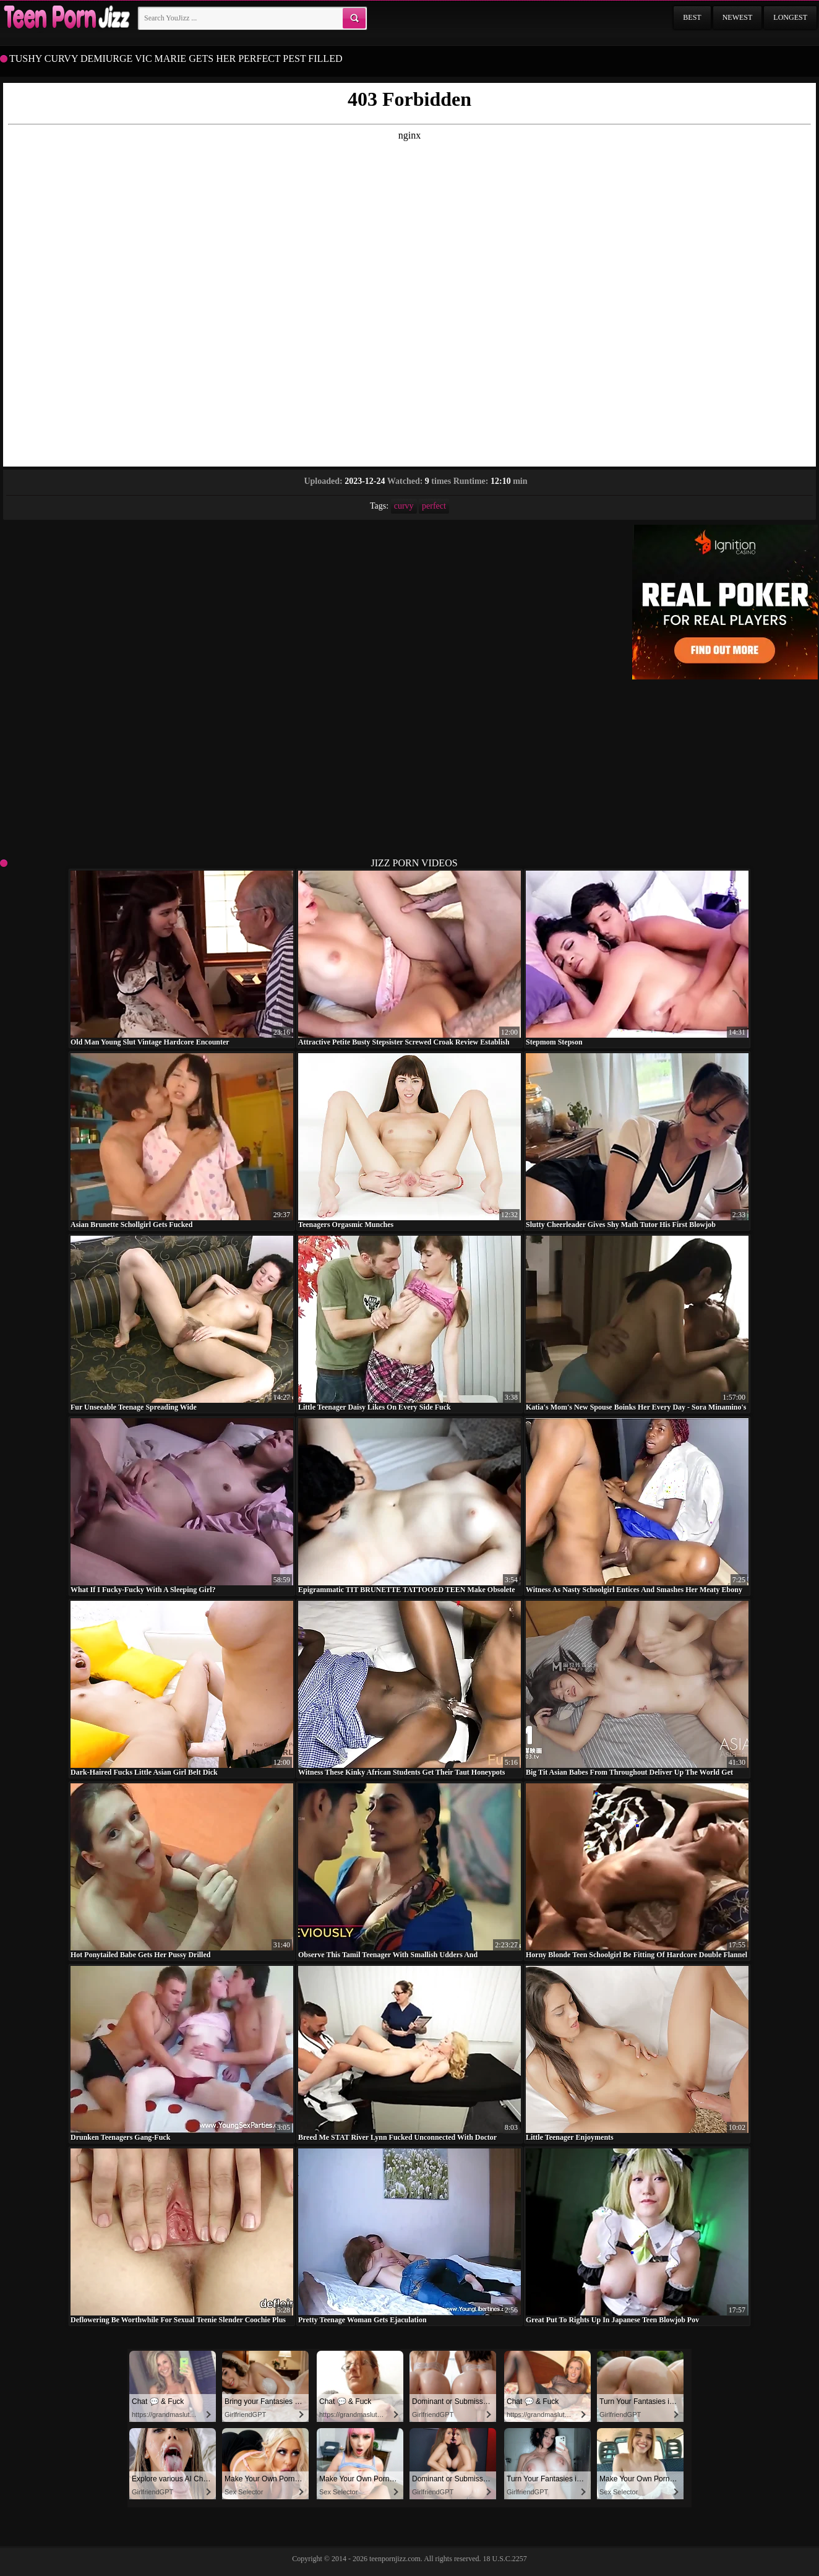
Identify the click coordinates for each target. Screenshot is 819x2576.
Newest (738, 17)
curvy (404, 505)
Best (692, 17)
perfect (434, 505)
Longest (790, 17)
